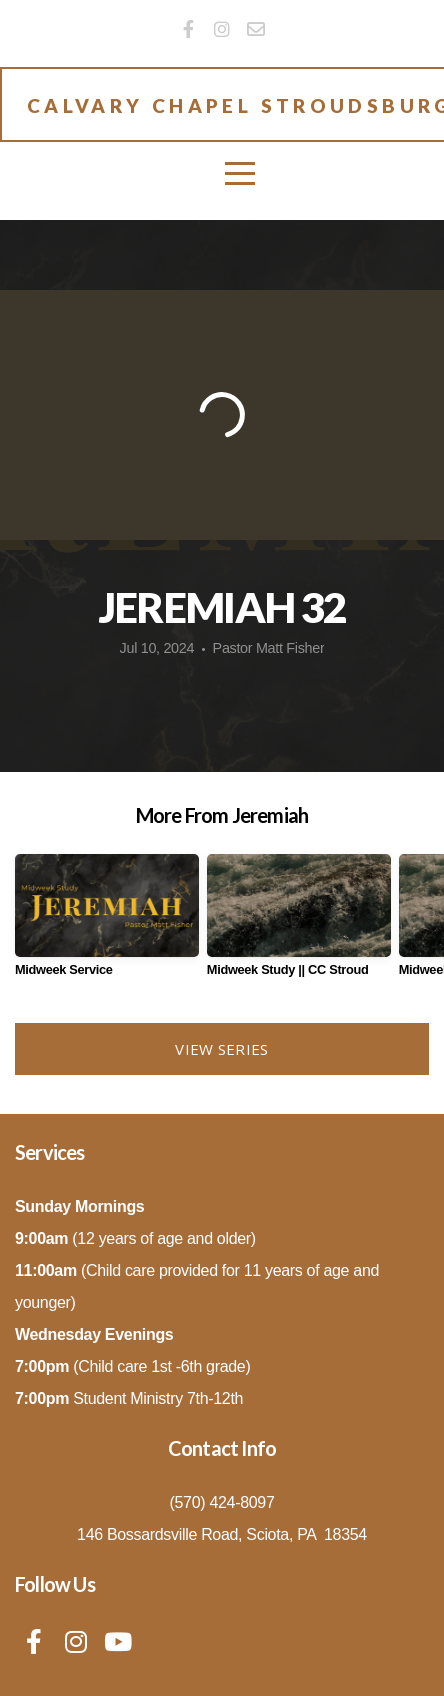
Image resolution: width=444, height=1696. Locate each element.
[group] (107, 923)
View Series (221, 1049)
